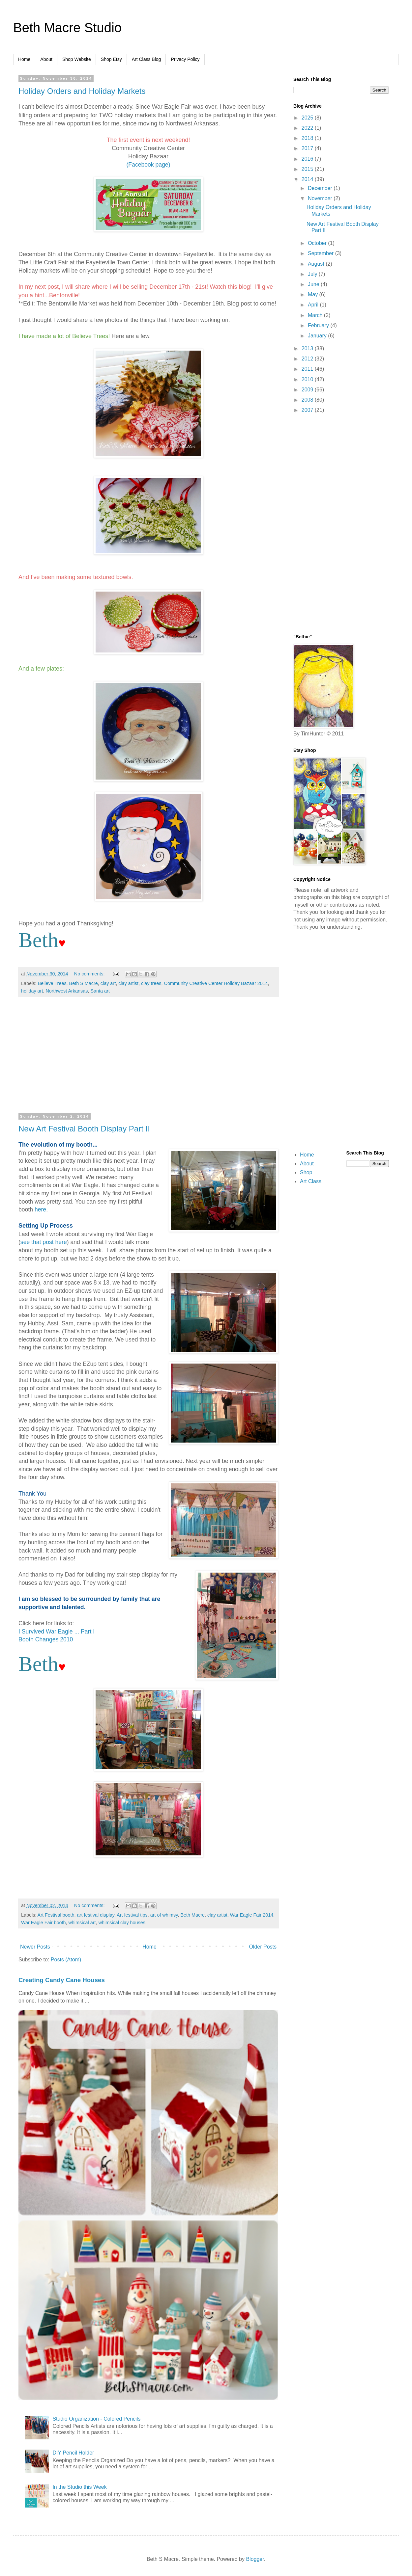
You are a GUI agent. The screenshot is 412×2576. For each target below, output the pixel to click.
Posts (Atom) (66, 1959)
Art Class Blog (146, 59)
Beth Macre (192, 1915)
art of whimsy (164, 1915)
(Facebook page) (148, 164)
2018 (308, 138)
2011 (308, 369)
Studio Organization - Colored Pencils (96, 2419)
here (40, 1209)
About (46, 59)
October (318, 243)
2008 (308, 400)
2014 (308, 179)
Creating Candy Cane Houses (61, 1980)
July (313, 274)
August (317, 264)
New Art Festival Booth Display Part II (84, 1128)
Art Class (310, 1181)
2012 (308, 358)
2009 (308, 389)
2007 (308, 410)
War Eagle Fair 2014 (251, 1915)
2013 (308, 348)
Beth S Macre (83, 983)
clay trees (151, 983)
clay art (108, 983)
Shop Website (76, 59)
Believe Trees (52, 983)
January (318, 335)
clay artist (128, 983)
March (316, 315)
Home (24, 59)
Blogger (255, 2559)
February (319, 325)
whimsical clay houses (122, 1922)
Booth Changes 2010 (45, 1639)
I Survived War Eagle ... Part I (56, 1631)
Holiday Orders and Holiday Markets (82, 91)
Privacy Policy (185, 59)
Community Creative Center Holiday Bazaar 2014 (216, 983)
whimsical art (82, 1922)
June (314, 284)
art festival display (95, 1915)
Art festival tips (132, 1915)
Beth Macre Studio (67, 27)
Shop (306, 1172)
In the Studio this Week (79, 2487)
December (321, 188)
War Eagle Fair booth (43, 1922)
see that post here (43, 1242)
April (314, 304)
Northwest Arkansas (66, 991)
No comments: (90, 973)
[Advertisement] (148, 1058)
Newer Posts (35, 1947)
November (321, 198)
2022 (308, 128)
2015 (308, 169)
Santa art (99, 991)
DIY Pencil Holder (73, 2453)
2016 (308, 159)
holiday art (32, 991)
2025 (308, 117)
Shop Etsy (111, 59)
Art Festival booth (56, 1915)
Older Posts (263, 1947)
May (313, 294)
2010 (308, 379)
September (321, 253)
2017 (308, 148)
